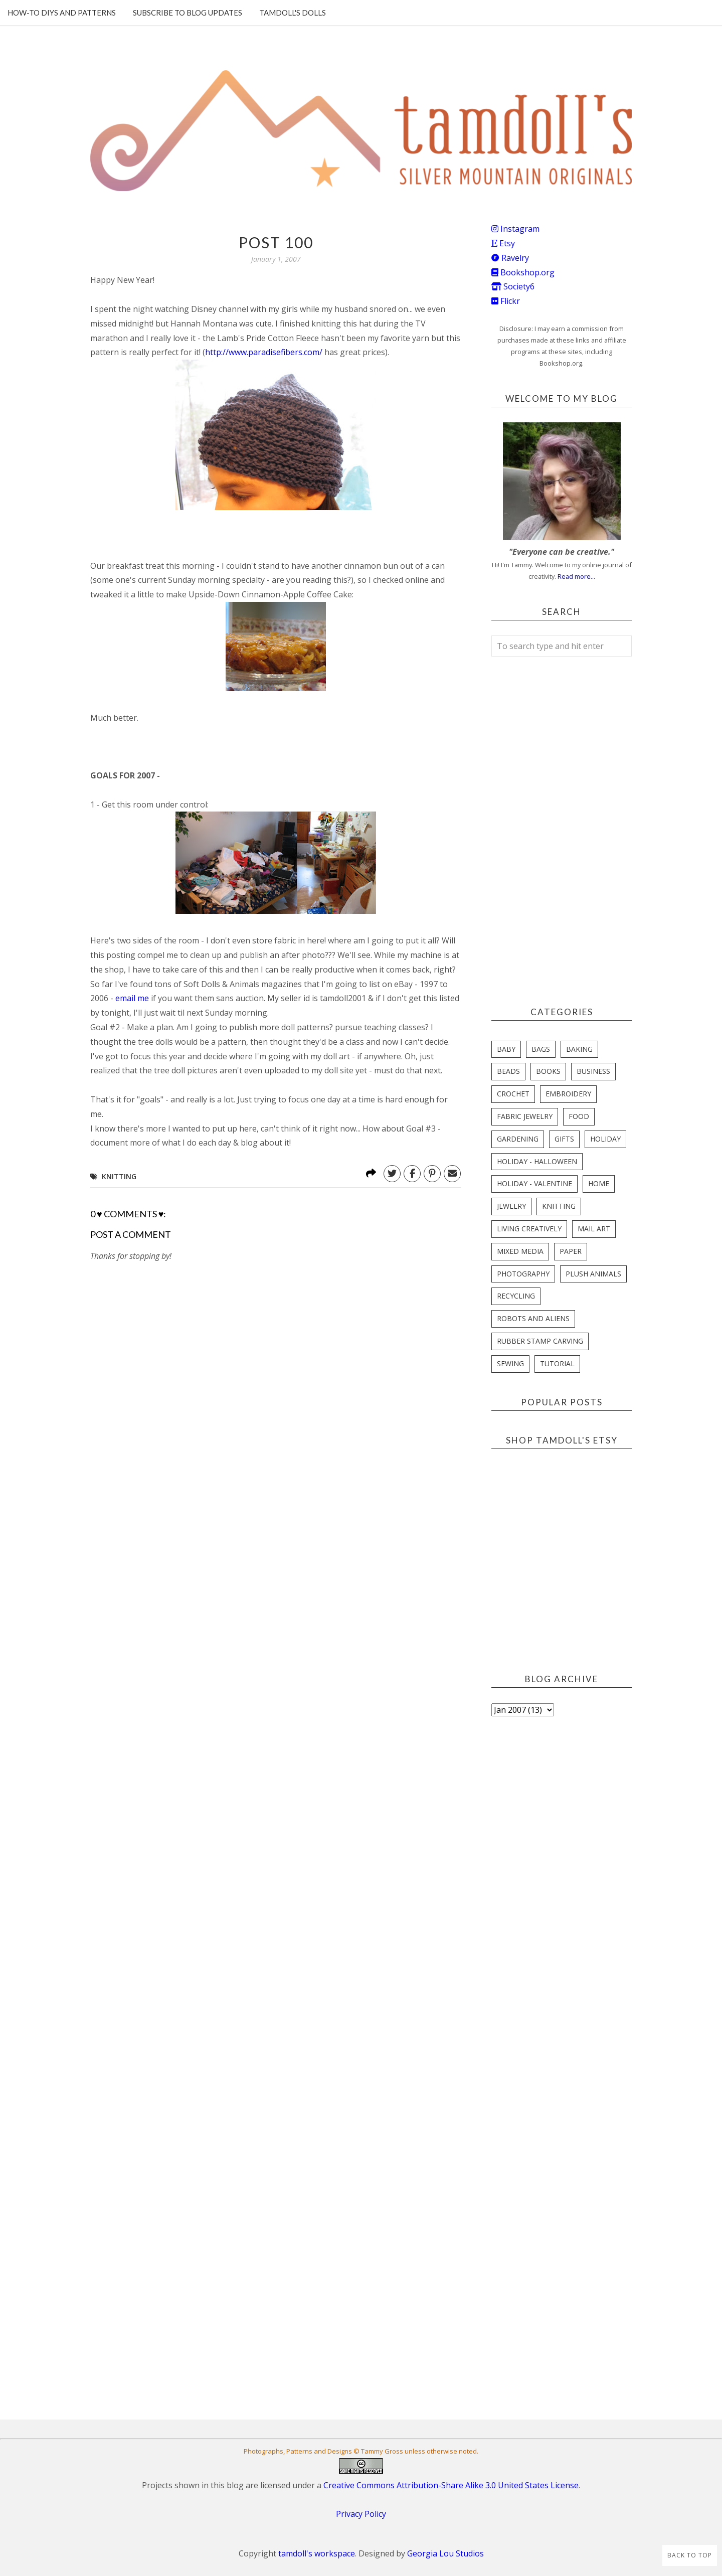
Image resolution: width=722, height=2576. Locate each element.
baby (506, 1049)
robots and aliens (533, 1318)
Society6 (512, 286)
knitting (119, 1176)
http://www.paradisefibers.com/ (263, 352)
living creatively (529, 1228)
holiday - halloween (537, 1161)
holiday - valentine (534, 1183)
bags (540, 1049)
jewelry (511, 1206)
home (598, 1183)
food (579, 1116)
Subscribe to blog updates (187, 12)
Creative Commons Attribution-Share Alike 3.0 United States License (451, 2485)
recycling (516, 1296)
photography (523, 1273)
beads (508, 1071)
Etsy (503, 243)
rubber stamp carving (540, 1341)
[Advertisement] (165, 1536)
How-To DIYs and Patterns (62, 12)
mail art (594, 1228)
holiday (605, 1139)
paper (571, 1251)
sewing (510, 1363)
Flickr (505, 300)
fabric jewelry (525, 1116)
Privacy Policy (361, 2513)
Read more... (576, 576)
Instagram (515, 228)
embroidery (568, 1093)
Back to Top (689, 2555)
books (548, 1071)
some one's (114, 579)
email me (132, 998)
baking (579, 1049)
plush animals (593, 1273)
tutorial (557, 1363)
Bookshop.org (523, 272)
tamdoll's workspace (316, 2553)
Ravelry (510, 257)
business (593, 1071)
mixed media (520, 1251)
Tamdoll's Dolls (292, 12)
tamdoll (334, 998)
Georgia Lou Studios (445, 2553)
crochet (513, 1093)
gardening (517, 1139)
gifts (564, 1139)
